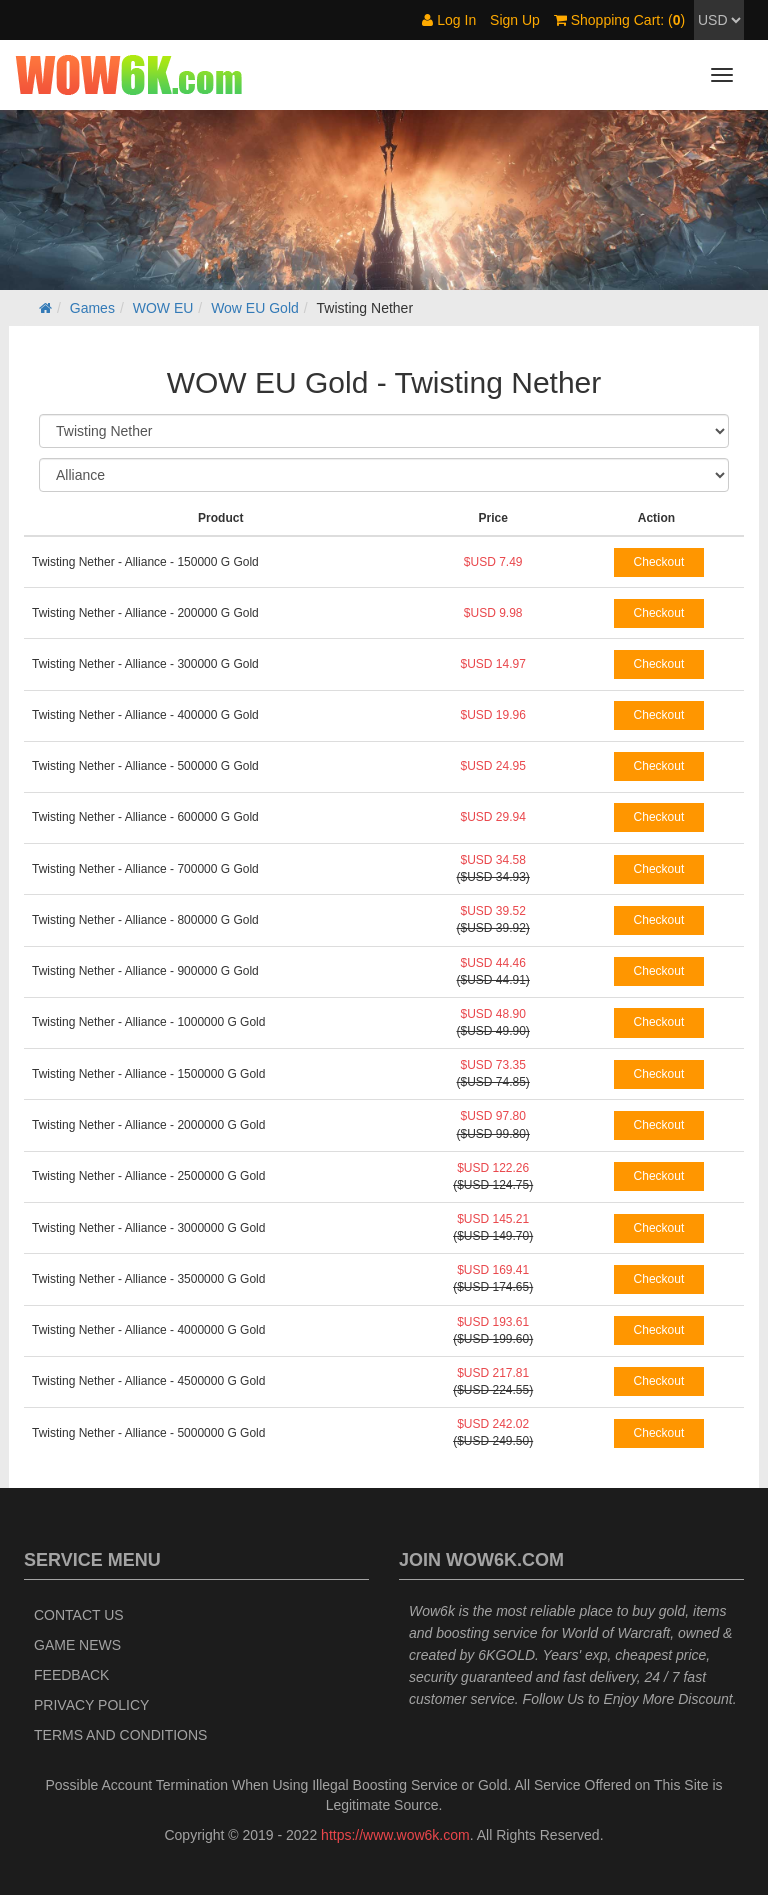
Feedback (71, 1675)
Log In (449, 20)
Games (92, 308)
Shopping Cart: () (619, 20)
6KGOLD (506, 1655)
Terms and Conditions (120, 1735)
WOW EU (163, 308)
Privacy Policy (91, 1705)
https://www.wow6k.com (395, 1835)
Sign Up (515, 20)
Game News (77, 1645)
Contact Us (79, 1615)
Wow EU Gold (255, 308)
